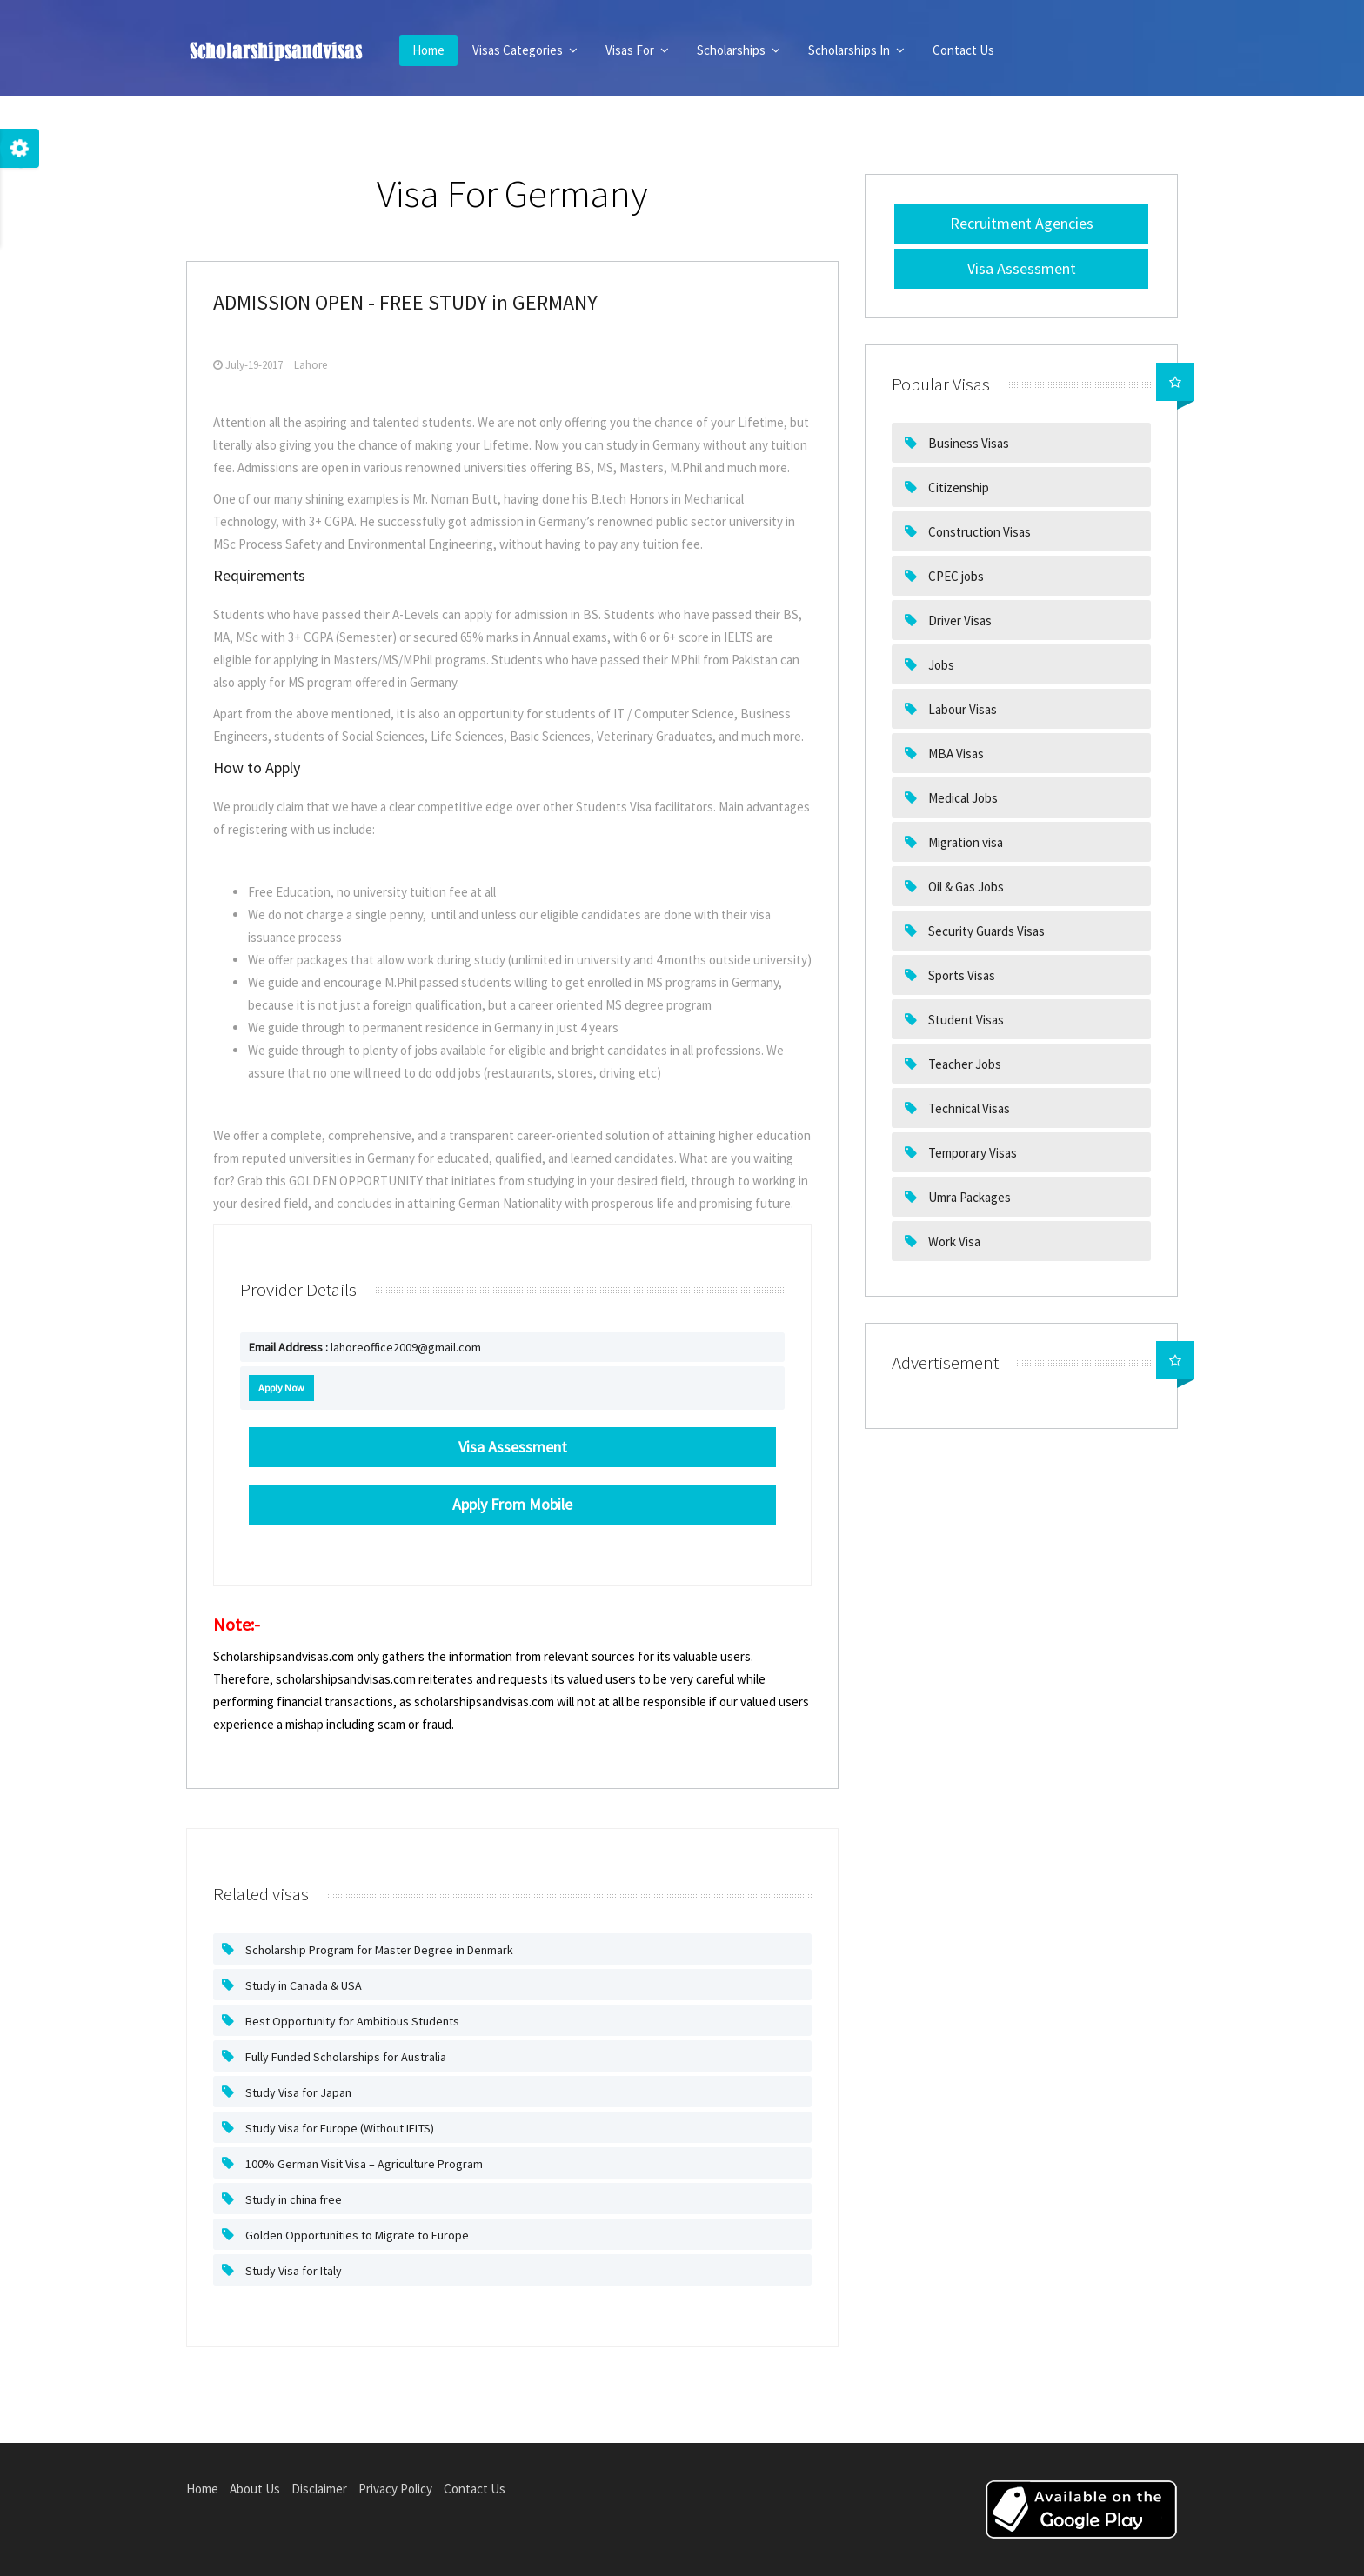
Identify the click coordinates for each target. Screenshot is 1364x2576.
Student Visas (965, 1019)
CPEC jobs (955, 576)
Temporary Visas (971, 1153)
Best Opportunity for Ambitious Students (351, 2021)
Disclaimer (319, 2488)
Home (428, 50)
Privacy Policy (395, 2488)
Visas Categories (525, 50)
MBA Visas (955, 753)
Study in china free (292, 2199)
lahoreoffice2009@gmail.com (365, 1347)
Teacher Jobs (963, 1064)
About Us (255, 2488)
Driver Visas (959, 620)
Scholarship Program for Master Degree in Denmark (378, 1950)
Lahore (310, 364)
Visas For (637, 50)
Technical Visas (968, 1108)
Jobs (940, 665)
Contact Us (963, 50)
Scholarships (738, 50)
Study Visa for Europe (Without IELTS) (338, 2128)
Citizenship (957, 487)
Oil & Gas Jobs (965, 886)
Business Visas (967, 443)
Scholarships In (856, 50)
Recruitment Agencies (1021, 223)
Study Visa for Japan (297, 2092)
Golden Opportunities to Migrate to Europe (356, 2235)
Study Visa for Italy (292, 2271)
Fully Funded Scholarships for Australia (344, 2057)
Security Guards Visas (985, 931)
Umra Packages (968, 1197)
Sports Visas (960, 975)
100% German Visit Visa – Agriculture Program (363, 2164)
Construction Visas (978, 532)
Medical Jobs (962, 798)
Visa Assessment (1021, 268)
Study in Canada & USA (302, 1985)
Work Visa (953, 1241)
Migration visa (964, 842)
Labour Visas (961, 709)
